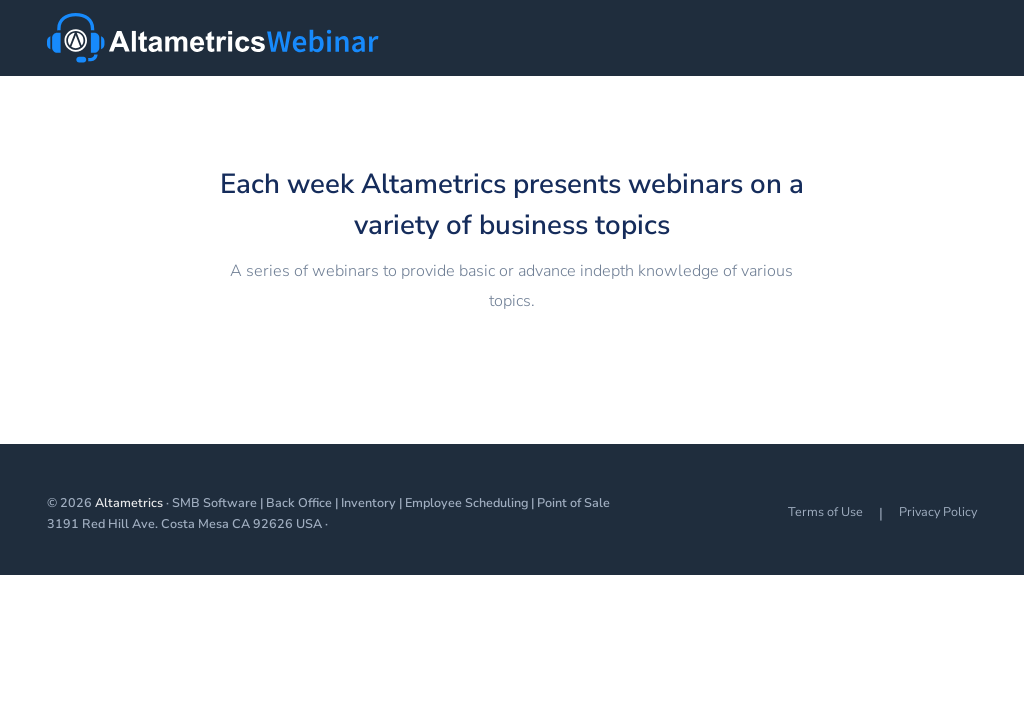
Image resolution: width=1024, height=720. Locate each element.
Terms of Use (825, 511)
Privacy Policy (938, 511)
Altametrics (129, 502)
